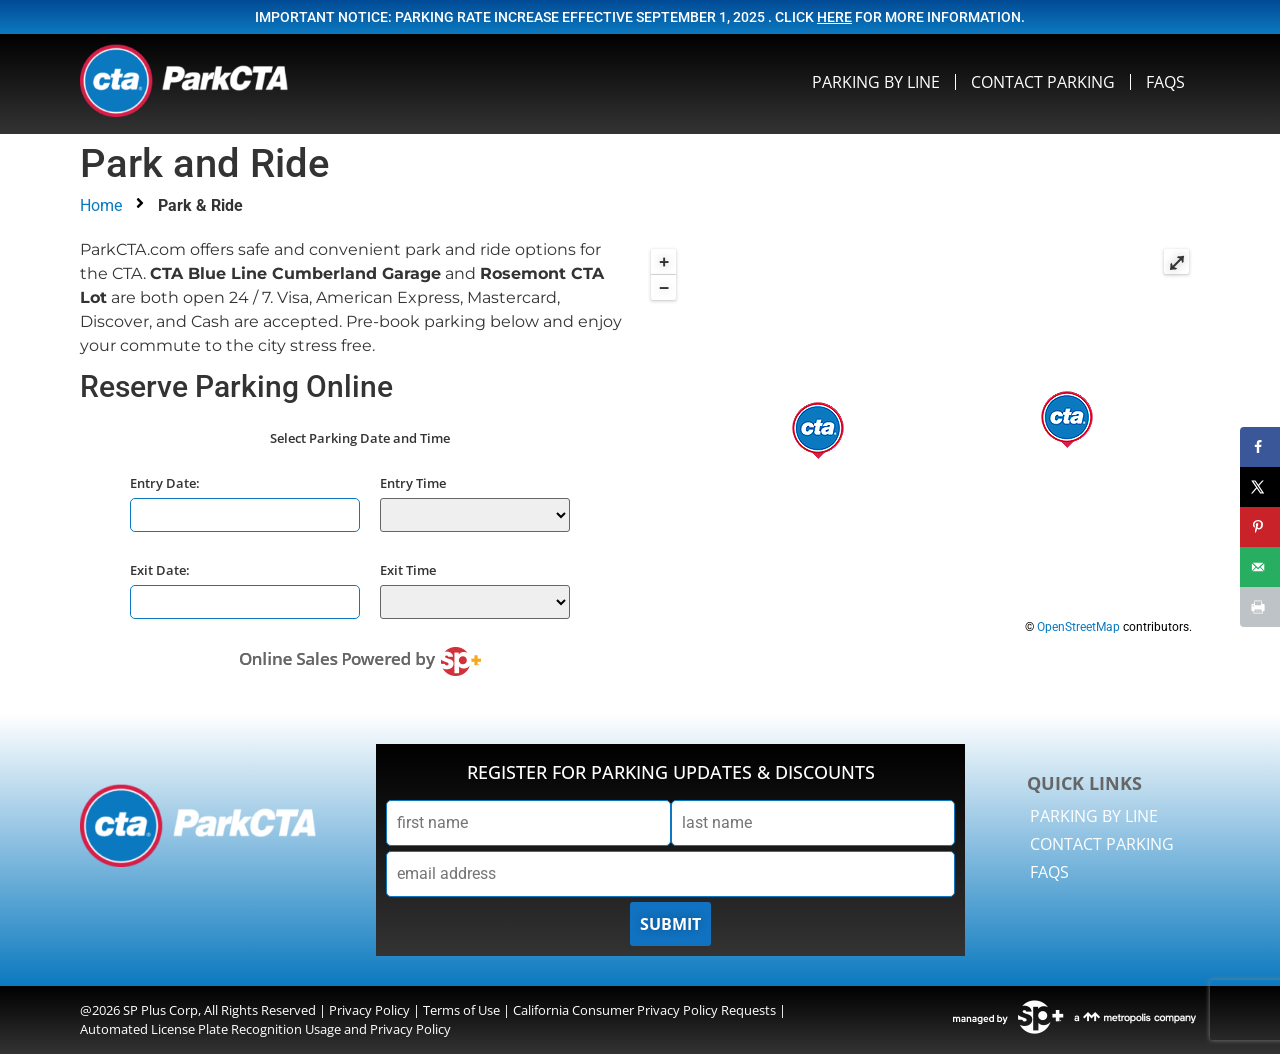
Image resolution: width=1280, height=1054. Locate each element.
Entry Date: (165, 483)
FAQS (1165, 82)
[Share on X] (1260, 487)
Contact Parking (1043, 82)
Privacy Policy (369, 1010)
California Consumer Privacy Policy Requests (644, 1010)
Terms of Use (461, 1010)
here (834, 17)
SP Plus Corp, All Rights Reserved (219, 1010)
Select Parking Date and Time (360, 438)
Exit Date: (160, 570)
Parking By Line (876, 82)
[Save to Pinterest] (1260, 527)
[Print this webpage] (1260, 607)
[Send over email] (1260, 567)
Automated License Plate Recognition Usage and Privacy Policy (265, 1029)
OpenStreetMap (1078, 627)
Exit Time (408, 570)
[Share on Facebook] (1260, 447)
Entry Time (413, 483)
